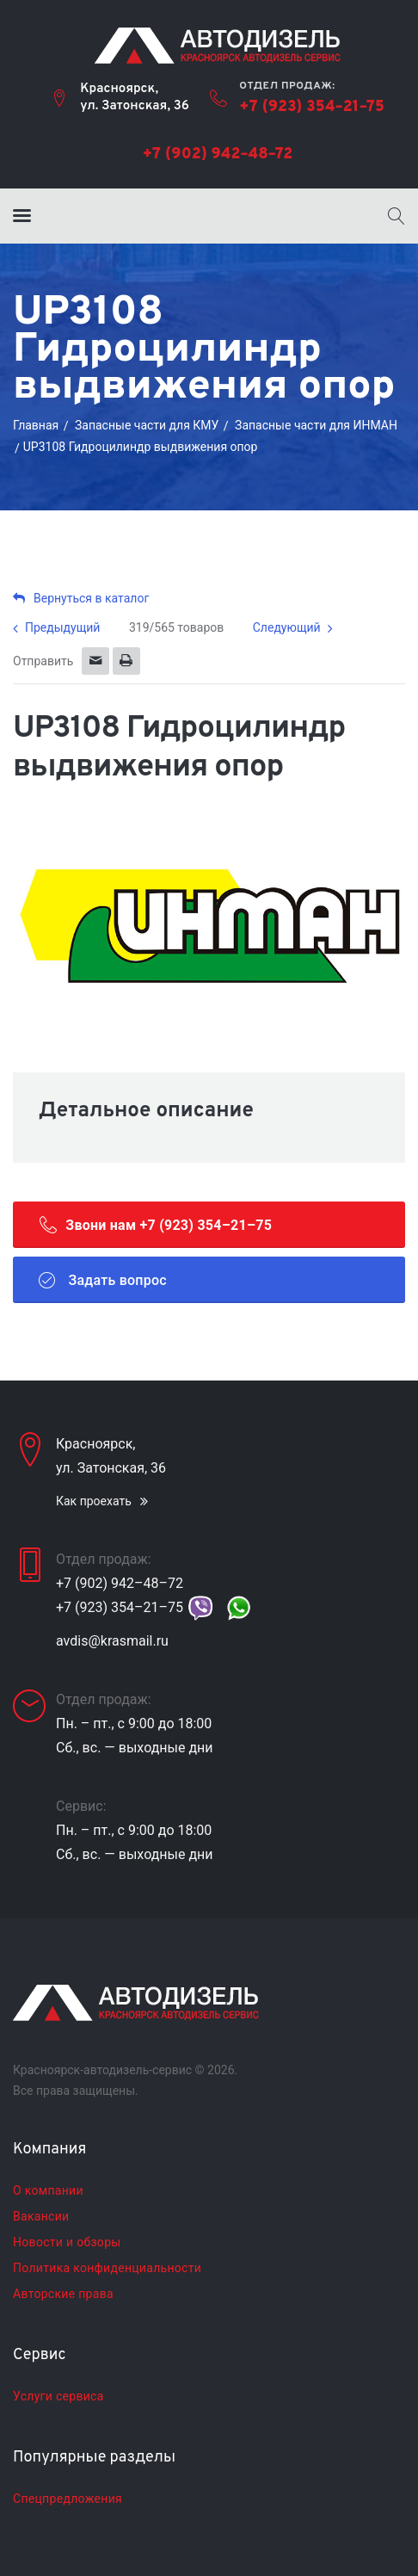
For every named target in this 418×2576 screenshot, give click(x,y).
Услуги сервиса (58, 2396)
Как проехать (94, 1501)
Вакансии (41, 2216)
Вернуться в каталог (81, 598)
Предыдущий (62, 627)
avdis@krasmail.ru (112, 1641)
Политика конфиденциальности (107, 2268)
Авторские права (63, 2294)
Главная (35, 425)
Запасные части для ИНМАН (316, 425)
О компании (48, 2190)
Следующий (287, 627)
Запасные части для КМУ (146, 425)
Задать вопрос (103, 1279)
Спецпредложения (67, 2498)
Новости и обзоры (66, 2242)
